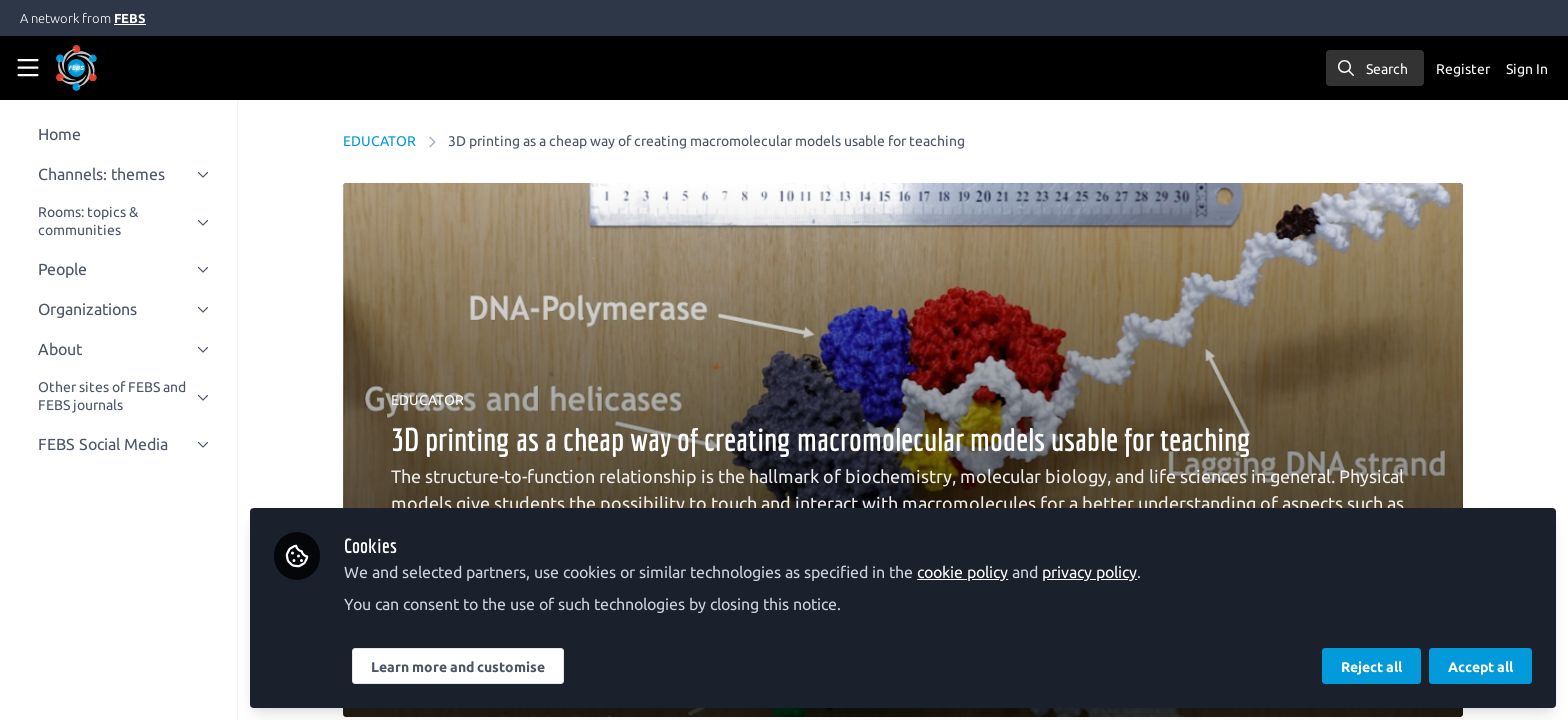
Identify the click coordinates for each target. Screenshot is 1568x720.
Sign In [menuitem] (1527, 69)
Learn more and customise (476, 667)
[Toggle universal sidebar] (28, 68)
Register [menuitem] (1463, 69)
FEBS (130, 18)
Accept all (1480, 667)
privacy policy (1107, 572)
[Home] (104, 68)
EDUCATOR (388, 141)
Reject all (1371, 667)
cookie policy (980, 572)
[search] (1375, 68)
